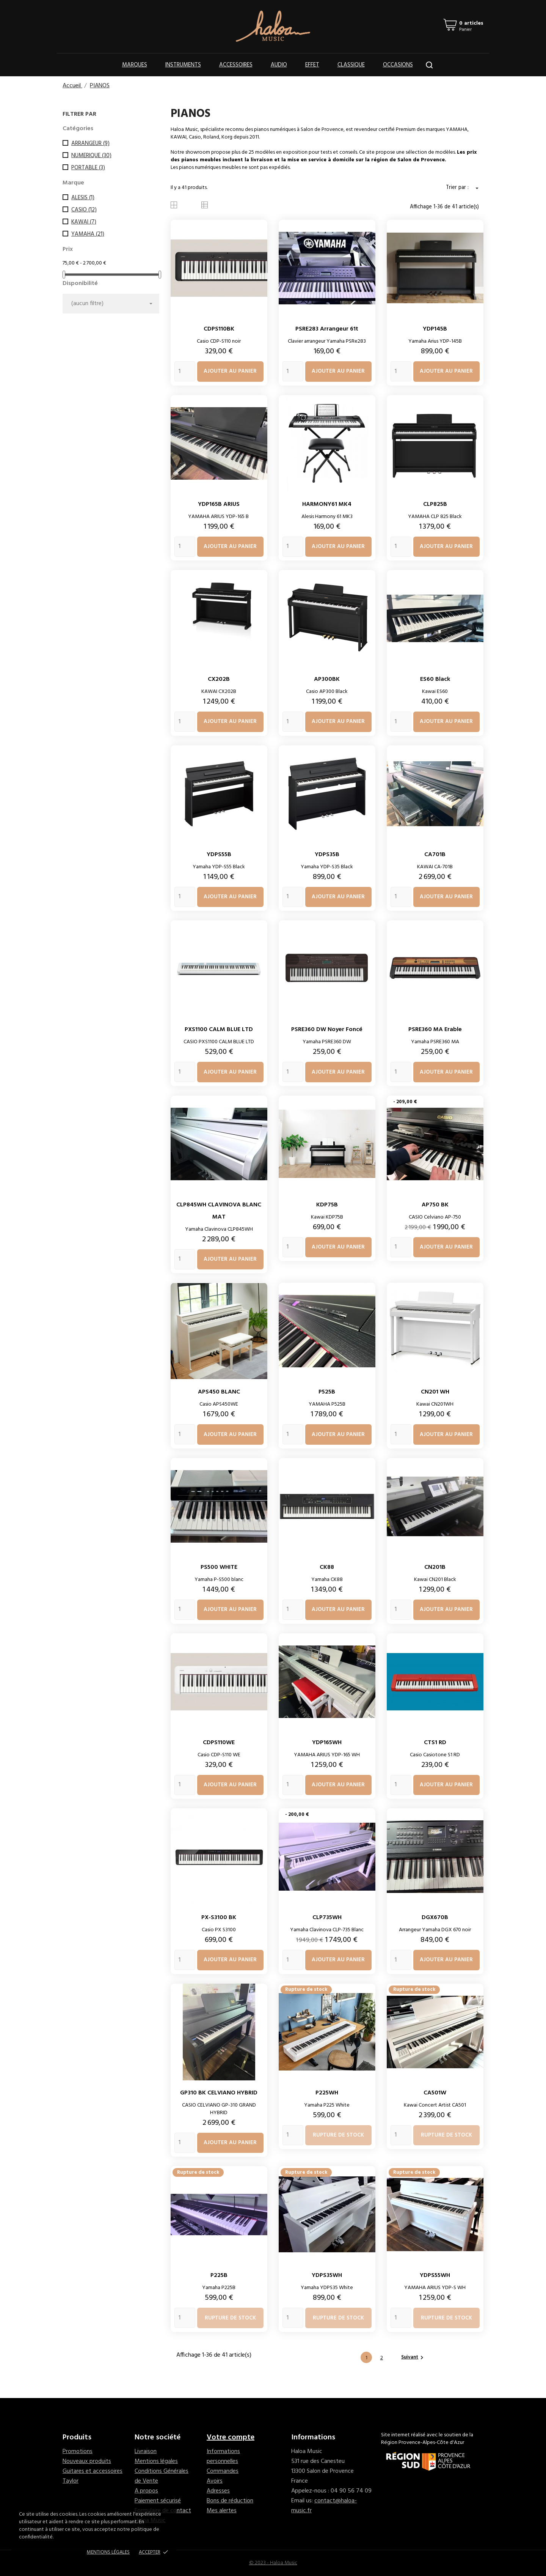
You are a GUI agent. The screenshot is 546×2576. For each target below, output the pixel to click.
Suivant (413, 2357)
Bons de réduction (230, 2501)
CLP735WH (327, 1918)
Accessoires (236, 64)
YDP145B (435, 329)
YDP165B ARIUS (219, 504)
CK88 (327, 1567)
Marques (134, 64)
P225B (219, 2275)
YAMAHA (87, 234)
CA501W (435, 2093)
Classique (351, 64)
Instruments (183, 64)
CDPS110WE (219, 1743)
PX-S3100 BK (218, 1918)
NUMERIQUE (91, 155)
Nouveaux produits (87, 2461)
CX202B (219, 679)
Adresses (218, 2491)
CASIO (84, 209)
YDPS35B (327, 855)
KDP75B (327, 1205)
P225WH (326, 2093)
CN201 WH (435, 1392)
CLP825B (435, 504)
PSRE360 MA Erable (435, 1029)
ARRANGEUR (90, 143)
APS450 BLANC (219, 1392)
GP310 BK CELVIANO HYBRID (218, 2093)
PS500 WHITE (219, 1567)
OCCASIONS (398, 64)
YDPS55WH (435, 2275)
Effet (312, 64)
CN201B (435, 1567)
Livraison (146, 2451)
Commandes (222, 2471)
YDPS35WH (327, 2275)
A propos (146, 2491)
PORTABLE (88, 167)
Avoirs (215, 2481)
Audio (279, 64)
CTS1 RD (435, 1743)
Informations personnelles (223, 2456)
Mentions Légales (108, 2552)
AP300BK (327, 679)
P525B (326, 1392)
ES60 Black (435, 679)
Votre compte (230, 2437)
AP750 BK (435, 1205)
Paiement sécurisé (158, 2501)
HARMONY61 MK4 (326, 504)
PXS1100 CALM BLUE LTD (219, 1029)
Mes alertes (222, 2511)
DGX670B (435, 1918)
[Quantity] (184, 371)
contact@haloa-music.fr (324, 2506)
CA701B (435, 855)
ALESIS (82, 197)
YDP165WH (327, 1743)
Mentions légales (156, 2461)
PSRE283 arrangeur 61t (326, 329)
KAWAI (83, 222)
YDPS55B (219, 855)
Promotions (78, 2451)
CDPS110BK (219, 329)
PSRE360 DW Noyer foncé (326, 1029)
